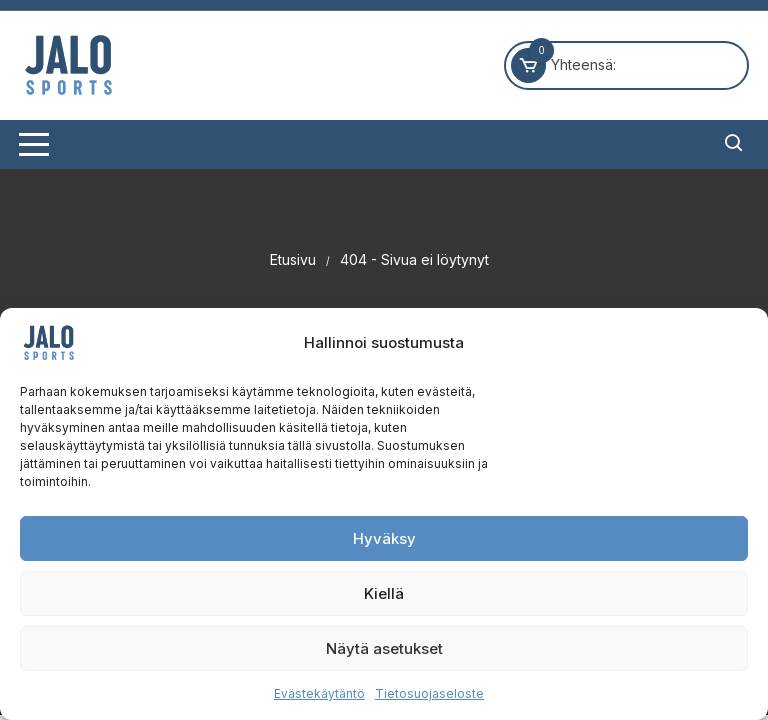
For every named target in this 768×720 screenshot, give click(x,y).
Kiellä (384, 593)
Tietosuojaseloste (429, 693)
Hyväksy (384, 538)
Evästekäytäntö (319, 693)
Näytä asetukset (384, 648)
